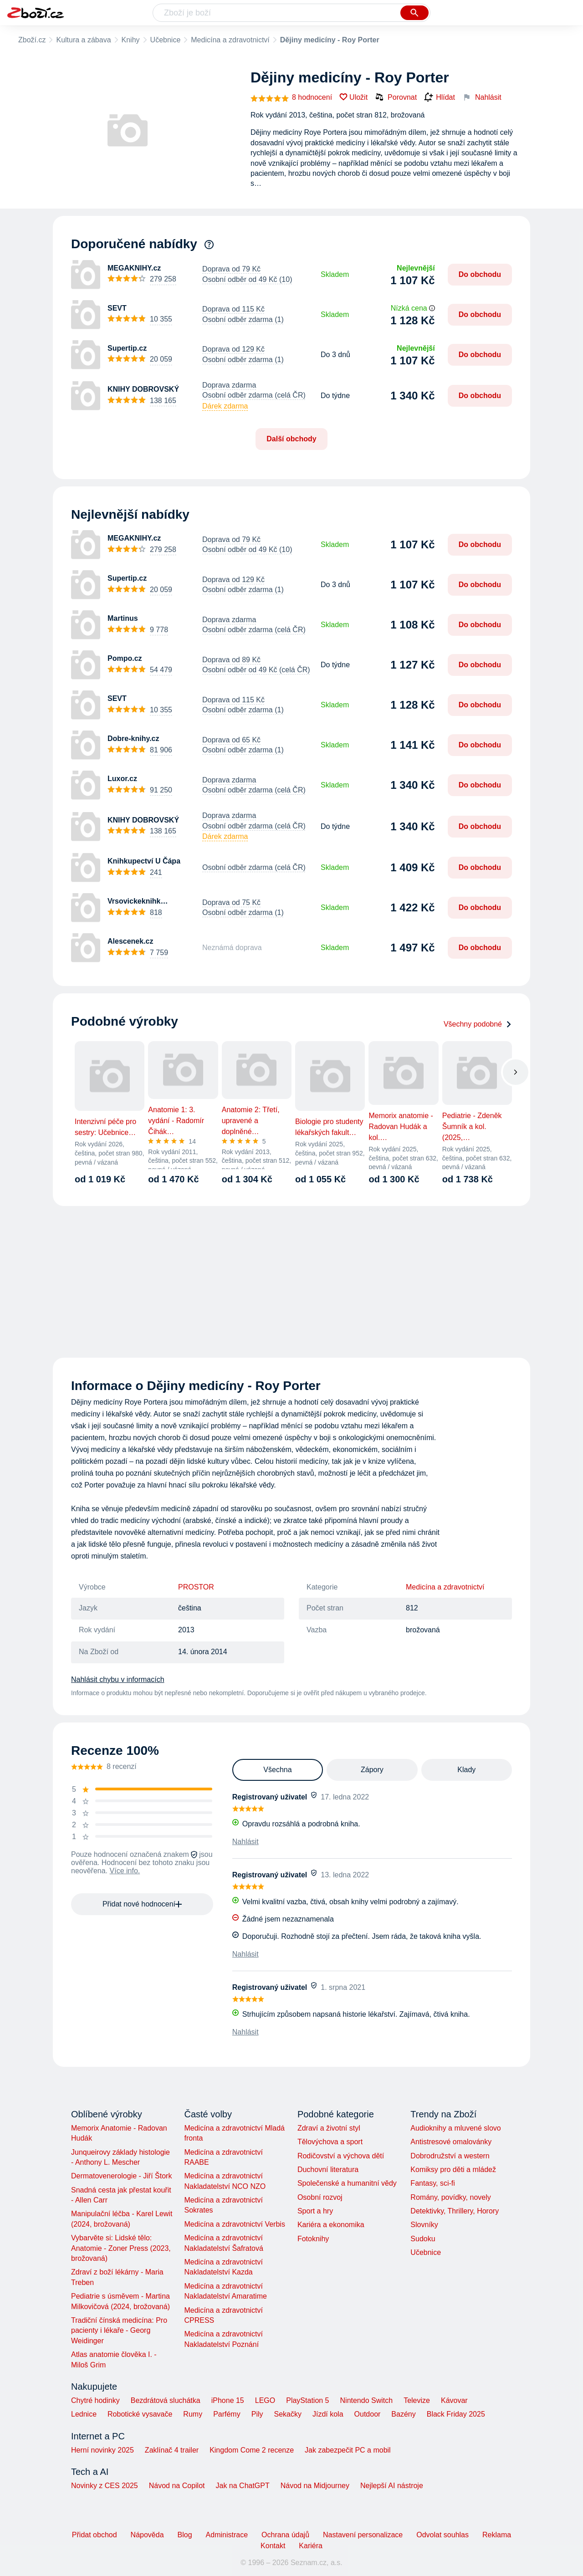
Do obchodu (480, 274)
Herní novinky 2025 (102, 2450)
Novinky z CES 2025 (104, 2485)
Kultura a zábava (83, 40)
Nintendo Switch (366, 2400)
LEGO (265, 2400)
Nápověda (147, 2535)
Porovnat (396, 97)
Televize (417, 2400)
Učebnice (165, 40)
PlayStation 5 (307, 2400)
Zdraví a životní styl (328, 2128)
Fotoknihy (313, 2239)
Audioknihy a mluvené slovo (455, 2128)
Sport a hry (315, 2211)
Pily (257, 2414)
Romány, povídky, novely (450, 2197)
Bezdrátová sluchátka (165, 2400)
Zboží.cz (32, 40)
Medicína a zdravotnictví (230, 40)
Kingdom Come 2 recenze (252, 2450)
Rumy (192, 2414)
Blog (185, 2535)
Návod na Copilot (177, 2485)
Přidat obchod (94, 2535)
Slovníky (424, 2224)
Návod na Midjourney (315, 2485)
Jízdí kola (327, 2414)
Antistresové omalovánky (450, 2142)
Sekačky (287, 2414)
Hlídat (439, 97)
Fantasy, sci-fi (432, 2183)
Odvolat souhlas (442, 2535)
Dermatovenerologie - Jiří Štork (121, 2176)
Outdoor (367, 2414)
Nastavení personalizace (363, 2535)
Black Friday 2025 (456, 2414)
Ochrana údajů (285, 2535)
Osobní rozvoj (320, 2197)
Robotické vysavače (139, 2414)
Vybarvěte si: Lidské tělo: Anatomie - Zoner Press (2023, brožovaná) (121, 2248)
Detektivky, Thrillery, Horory (454, 2211)
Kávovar (454, 2400)
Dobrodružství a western (449, 2156)
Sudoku (422, 2239)
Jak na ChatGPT (242, 2485)
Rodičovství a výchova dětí (340, 2156)
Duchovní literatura (327, 2169)
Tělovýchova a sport (330, 2142)
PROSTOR (196, 1587)
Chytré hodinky (95, 2400)
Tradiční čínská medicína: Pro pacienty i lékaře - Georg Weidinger (119, 2330)
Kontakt (273, 2546)
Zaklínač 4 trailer (172, 2450)
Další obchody (291, 439)
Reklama (496, 2535)
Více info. (125, 1871)
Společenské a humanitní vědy (347, 2183)
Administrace (227, 2535)
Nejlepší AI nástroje (391, 2485)
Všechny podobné (478, 1024)
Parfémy (226, 2414)
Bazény (403, 2414)
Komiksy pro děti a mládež (453, 2169)
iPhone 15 (227, 2400)
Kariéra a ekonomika (330, 2224)
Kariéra (310, 2546)
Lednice (84, 2414)
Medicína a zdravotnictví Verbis (234, 2224)
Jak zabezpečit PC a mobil (348, 2450)
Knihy (131, 40)
